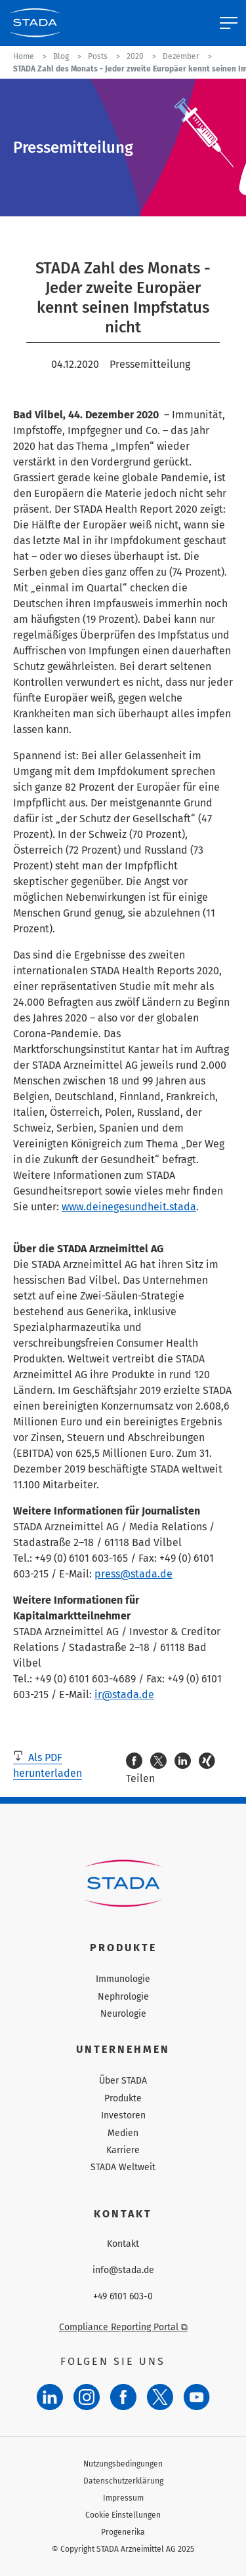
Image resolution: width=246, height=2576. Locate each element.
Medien (123, 2133)
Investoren (123, 2115)
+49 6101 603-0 (123, 2296)
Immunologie (123, 1979)
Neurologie (123, 2013)
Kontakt (123, 2244)
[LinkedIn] (50, 2397)
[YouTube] (197, 2397)
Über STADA (123, 2080)
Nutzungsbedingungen (123, 2463)
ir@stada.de (124, 1694)
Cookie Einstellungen (123, 2515)
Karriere (123, 2150)
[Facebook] (123, 2397)
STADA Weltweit (123, 2167)
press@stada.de (133, 1574)
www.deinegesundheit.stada (129, 1206)
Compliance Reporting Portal (123, 2327)
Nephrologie (123, 1996)
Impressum (123, 2498)
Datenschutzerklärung (123, 2481)
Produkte (123, 2098)
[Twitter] (160, 2397)
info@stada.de (123, 2270)
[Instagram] (86, 2397)
